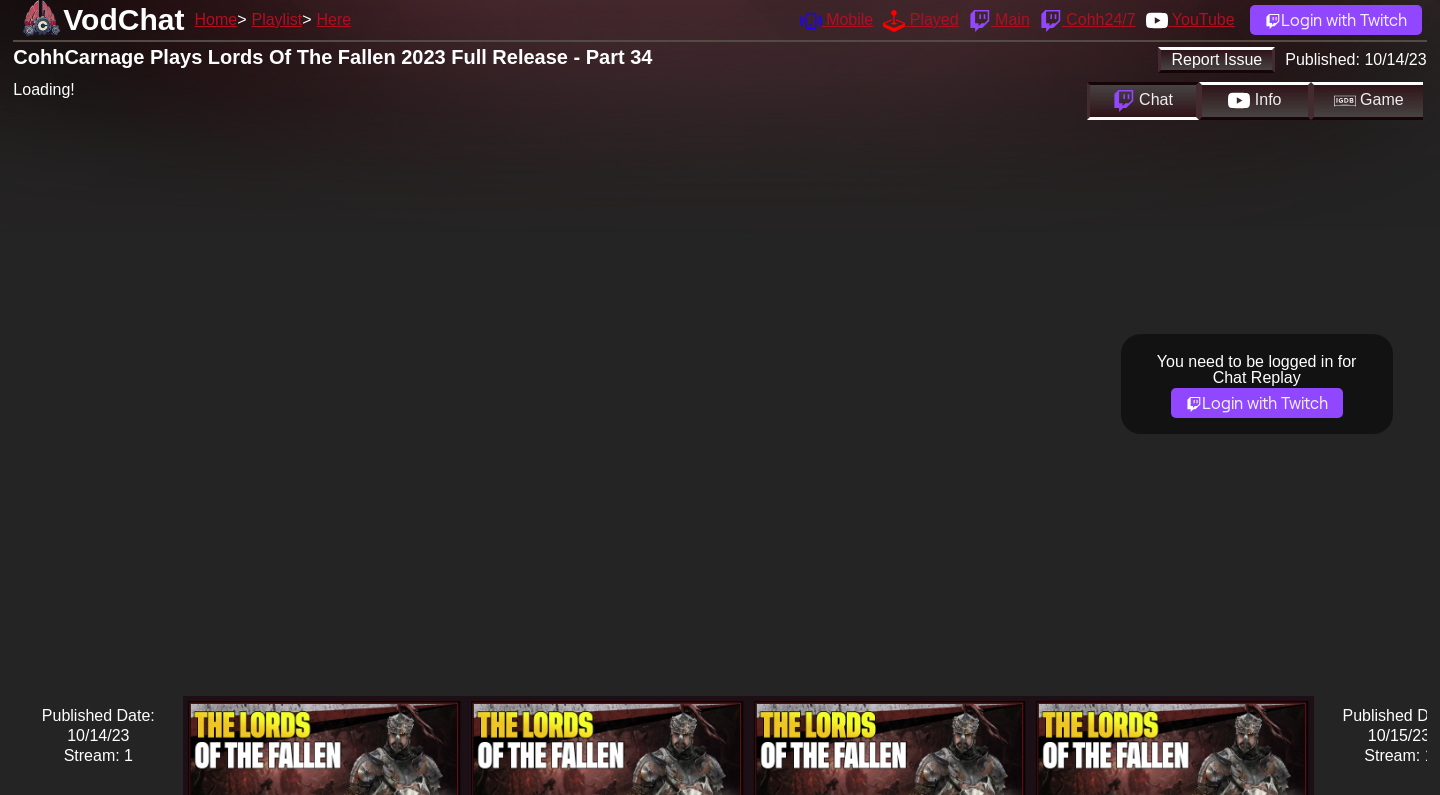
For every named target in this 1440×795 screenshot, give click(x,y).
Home (215, 19)
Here (334, 19)
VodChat (123, 19)
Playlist (276, 19)
